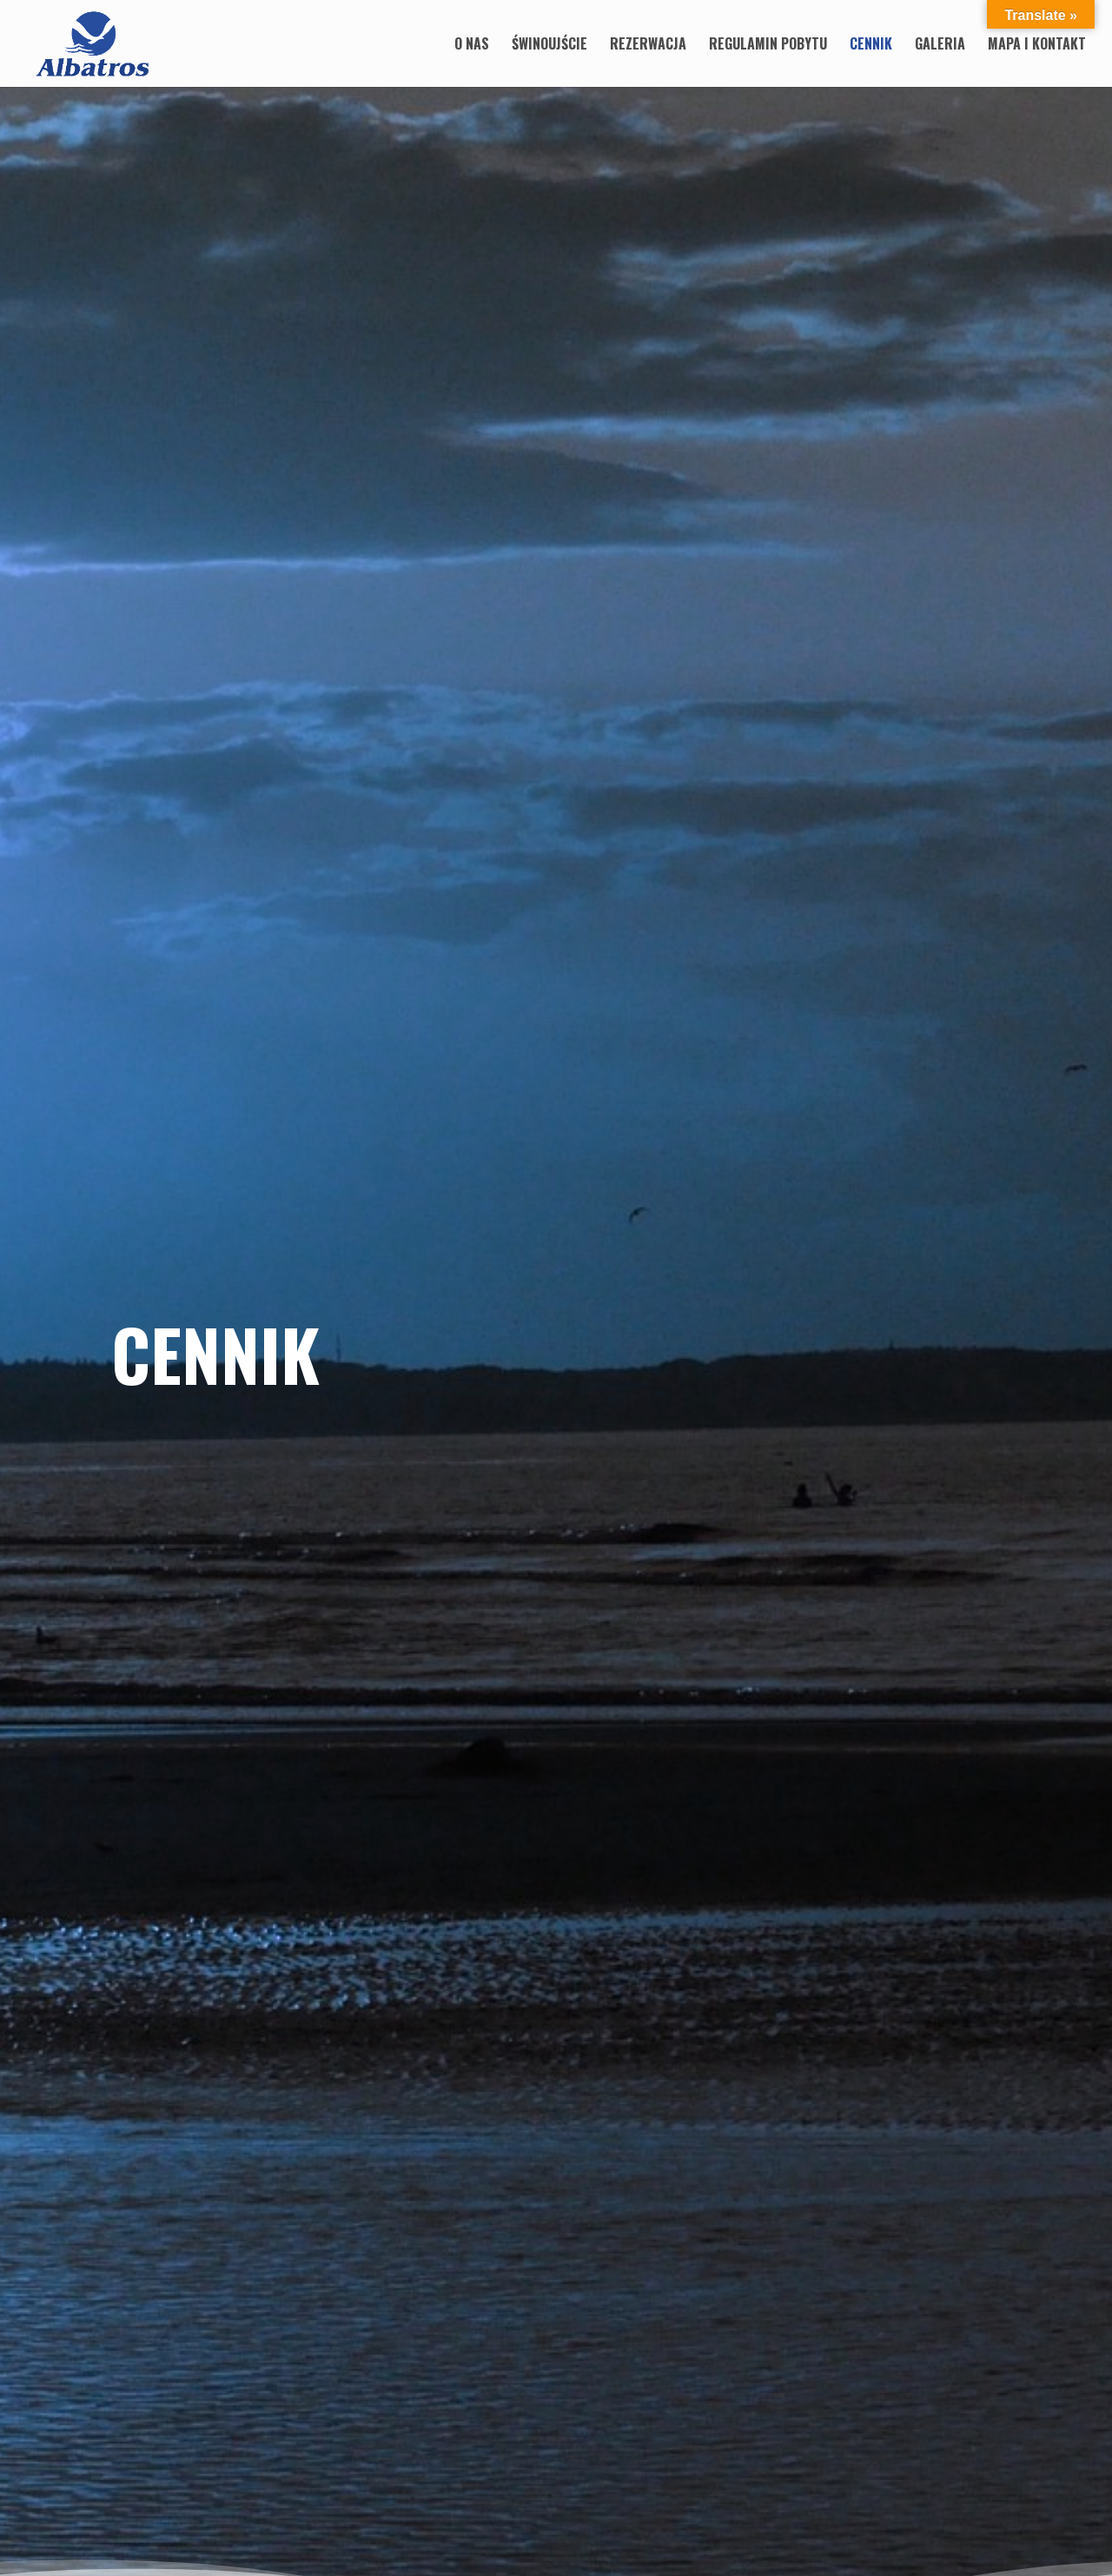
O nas (471, 45)
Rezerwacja (648, 45)
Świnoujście (549, 45)
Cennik (871, 45)
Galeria (940, 45)
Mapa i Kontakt (1037, 45)
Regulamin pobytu (768, 45)
